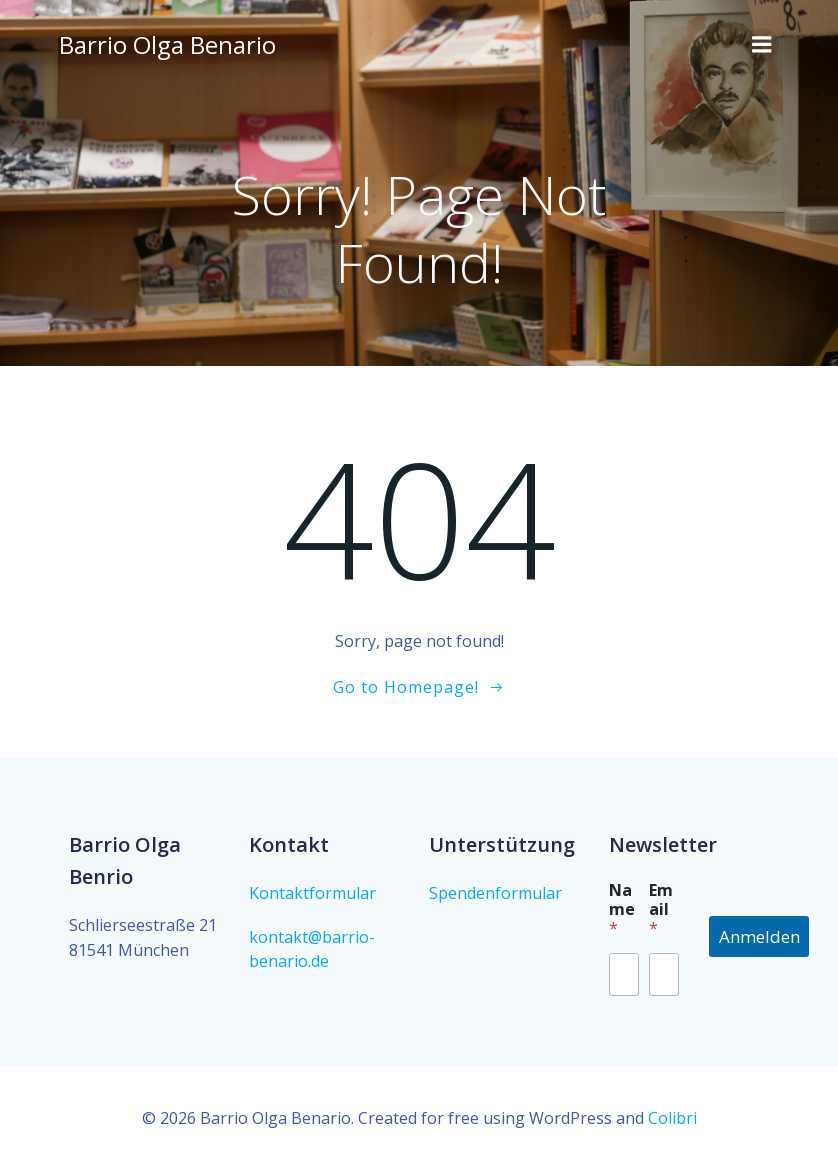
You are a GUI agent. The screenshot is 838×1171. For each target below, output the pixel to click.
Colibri (672, 1118)
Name (622, 909)
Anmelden (759, 936)
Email (661, 909)
